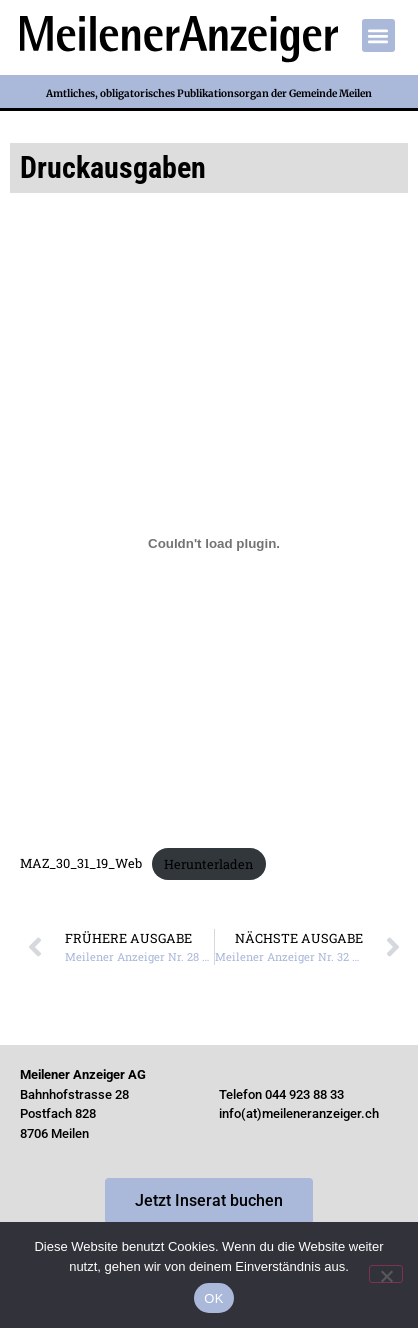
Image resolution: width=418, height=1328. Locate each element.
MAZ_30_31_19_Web (81, 864)
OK (213, 1298)
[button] (378, 35)
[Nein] (386, 1274)
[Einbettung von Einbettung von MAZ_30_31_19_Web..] (214, 543)
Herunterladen (208, 864)
